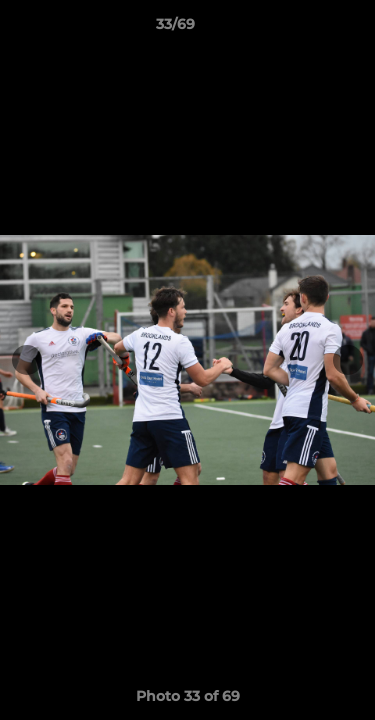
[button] (303, 29)
